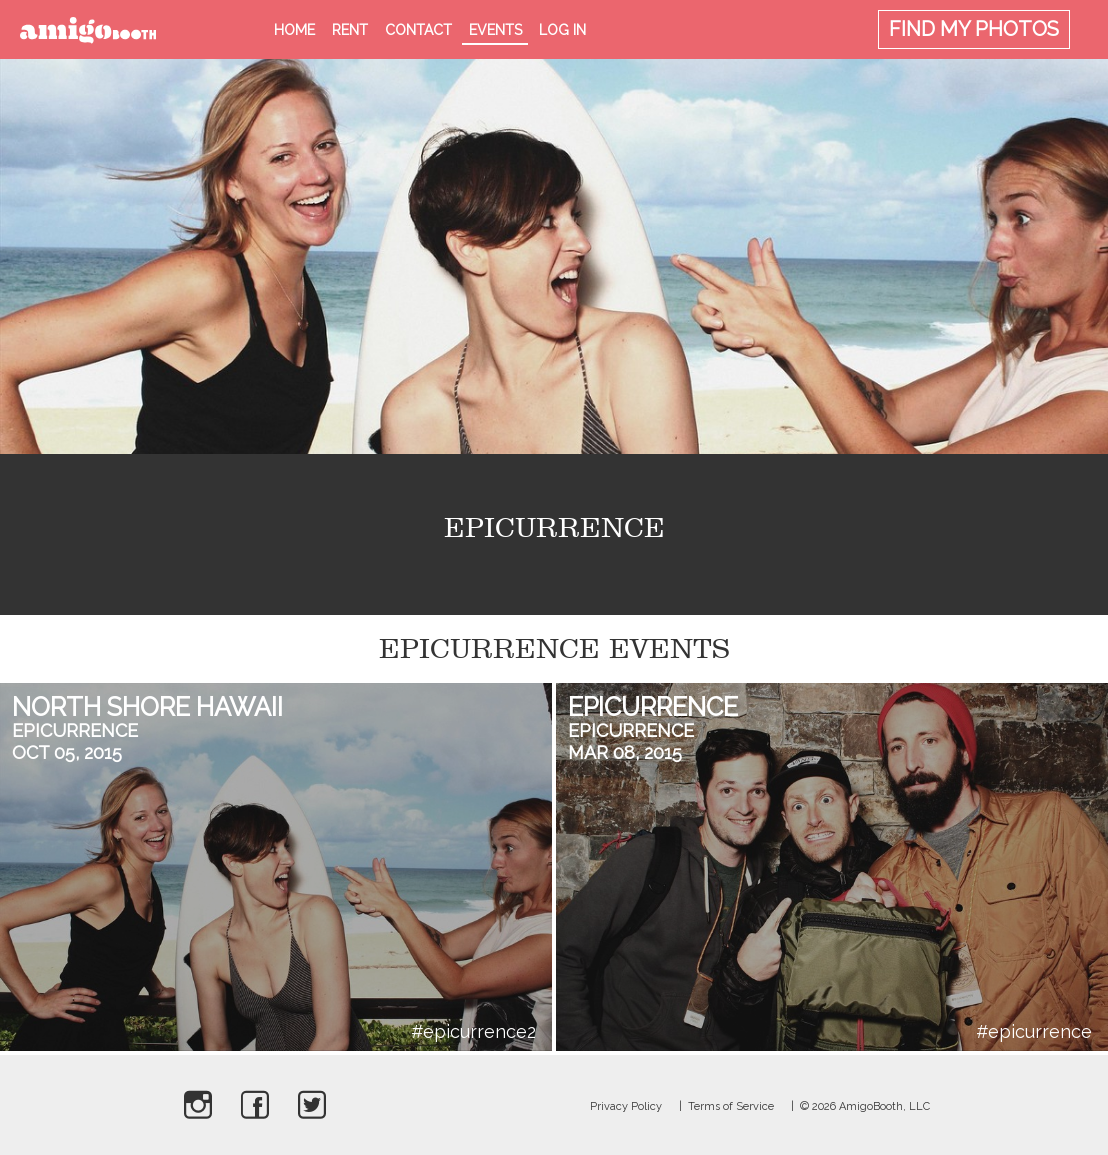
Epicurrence (75, 730)
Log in (562, 30)
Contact (418, 30)
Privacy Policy (626, 1106)
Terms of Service (731, 1106)
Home (294, 30)
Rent (350, 30)
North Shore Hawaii (147, 707)
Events (495, 30)
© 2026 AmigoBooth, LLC (865, 1106)
